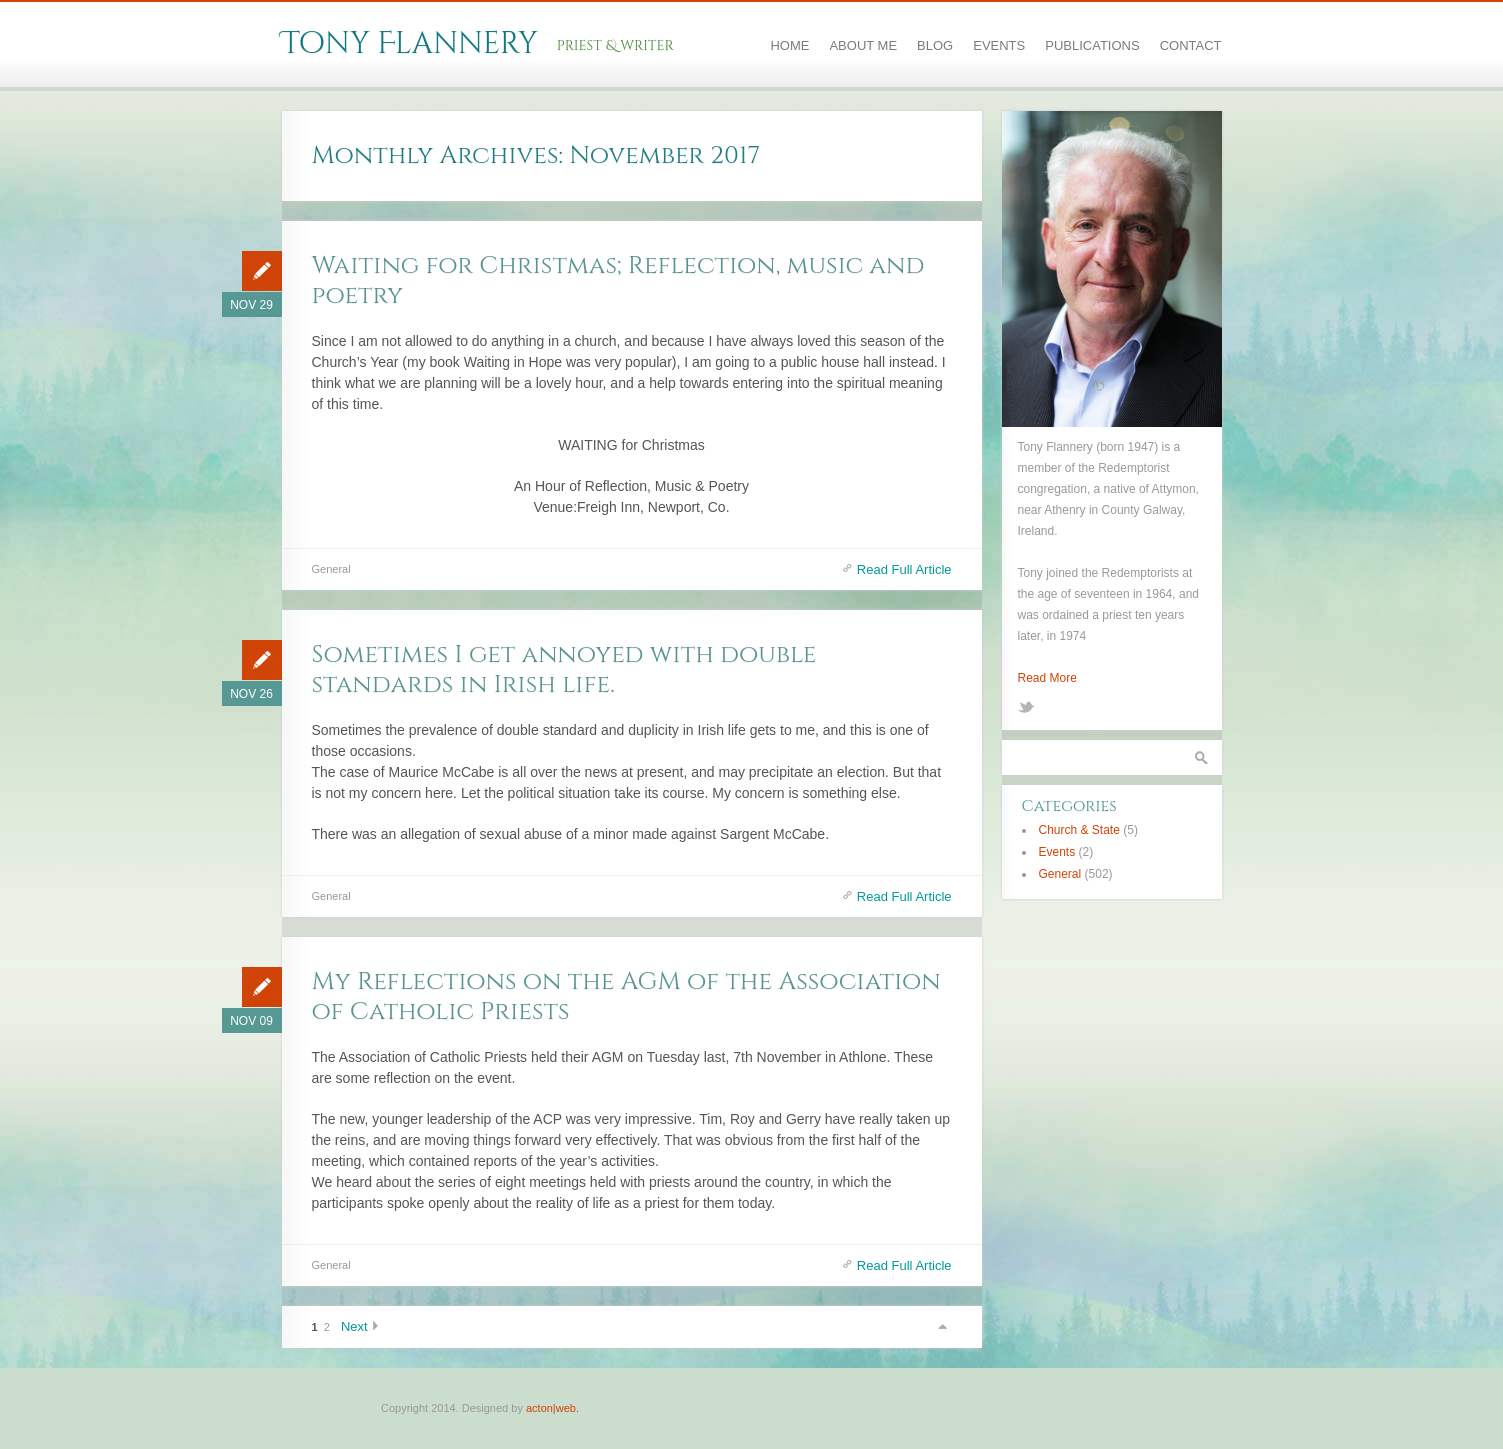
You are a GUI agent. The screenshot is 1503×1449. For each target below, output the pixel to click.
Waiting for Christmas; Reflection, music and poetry (618, 280)
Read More (1047, 678)
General (331, 569)
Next (354, 1326)
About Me (863, 45)
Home (789, 45)
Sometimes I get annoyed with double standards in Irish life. (564, 669)
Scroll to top (942, 1326)
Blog (935, 45)
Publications (1092, 45)
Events (999, 45)
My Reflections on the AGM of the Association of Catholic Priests (626, 996)
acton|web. (552, 1408)
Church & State (1079, 830)
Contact (1191, 45)
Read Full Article (904, 569)
